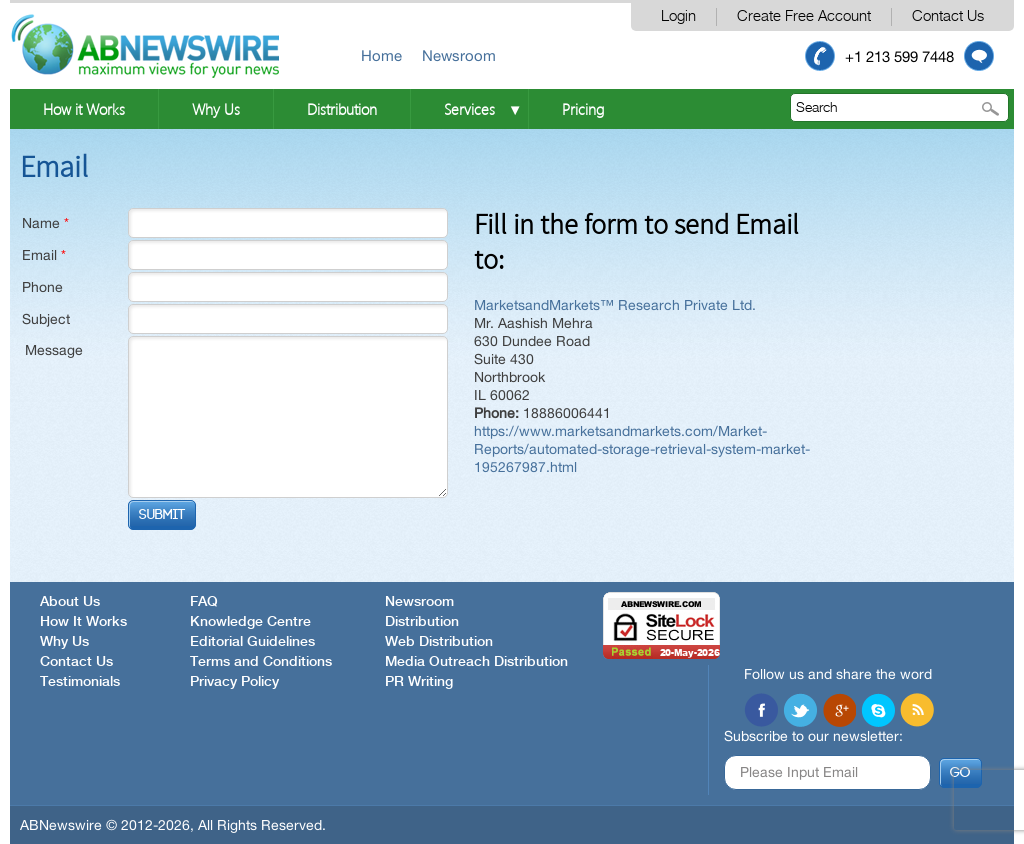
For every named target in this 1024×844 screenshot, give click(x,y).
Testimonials (80, 682)
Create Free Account (804, 16)
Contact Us (948, 16)
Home (381, 55)
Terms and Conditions (261, 662)
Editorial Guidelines (252, 642)
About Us (70, 602)
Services (469, 109)
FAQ (204, 602)
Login (678, 16)
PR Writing (419, 682)
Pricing (583, 109)
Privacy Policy (234, 682)
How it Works (84, 109)
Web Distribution (439, 642)
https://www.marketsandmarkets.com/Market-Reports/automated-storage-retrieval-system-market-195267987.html (642, 449)
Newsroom (459, 55)
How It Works (83, 622)
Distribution (342, 109)
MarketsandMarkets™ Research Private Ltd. (615, 305)
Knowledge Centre (250, 622)
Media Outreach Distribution (476, 662)
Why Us (216, 109)
